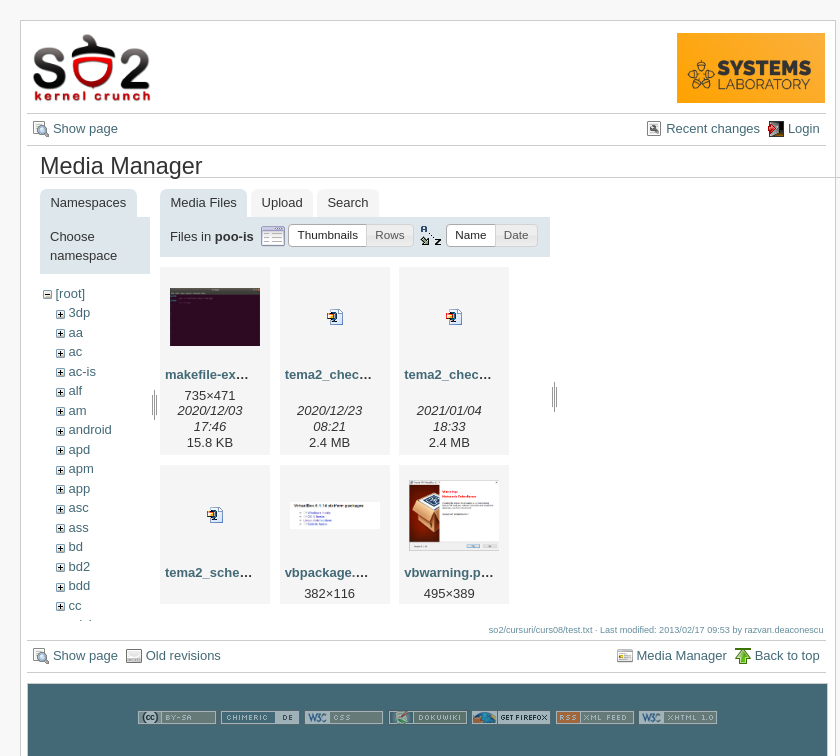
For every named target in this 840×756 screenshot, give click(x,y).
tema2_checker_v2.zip (353, 374)
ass (78, 527)
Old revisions (183, 665)
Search (347, 202)
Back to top (787, 665)
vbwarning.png (450, 572)
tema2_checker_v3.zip (472, 374)
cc (74, 605)
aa (75, 332)
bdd (79, 585)
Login (804, 128)
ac (75, 351)
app (79, 488)
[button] (327, 235)
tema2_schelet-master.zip (244, 572)
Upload (282, 202)
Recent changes (713, 128)
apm (80, 468)
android (89, 429)
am (77, 410)
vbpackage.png (332, 572)
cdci (79, 624)
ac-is (81, 371)
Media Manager (682, 665)
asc (78, 507)
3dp (79, 312)
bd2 (79, 566)
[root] (70, 293)
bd (75, 546)
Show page (85, 128)
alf (75, 390)
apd (79, 449)
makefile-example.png (233, 374)
